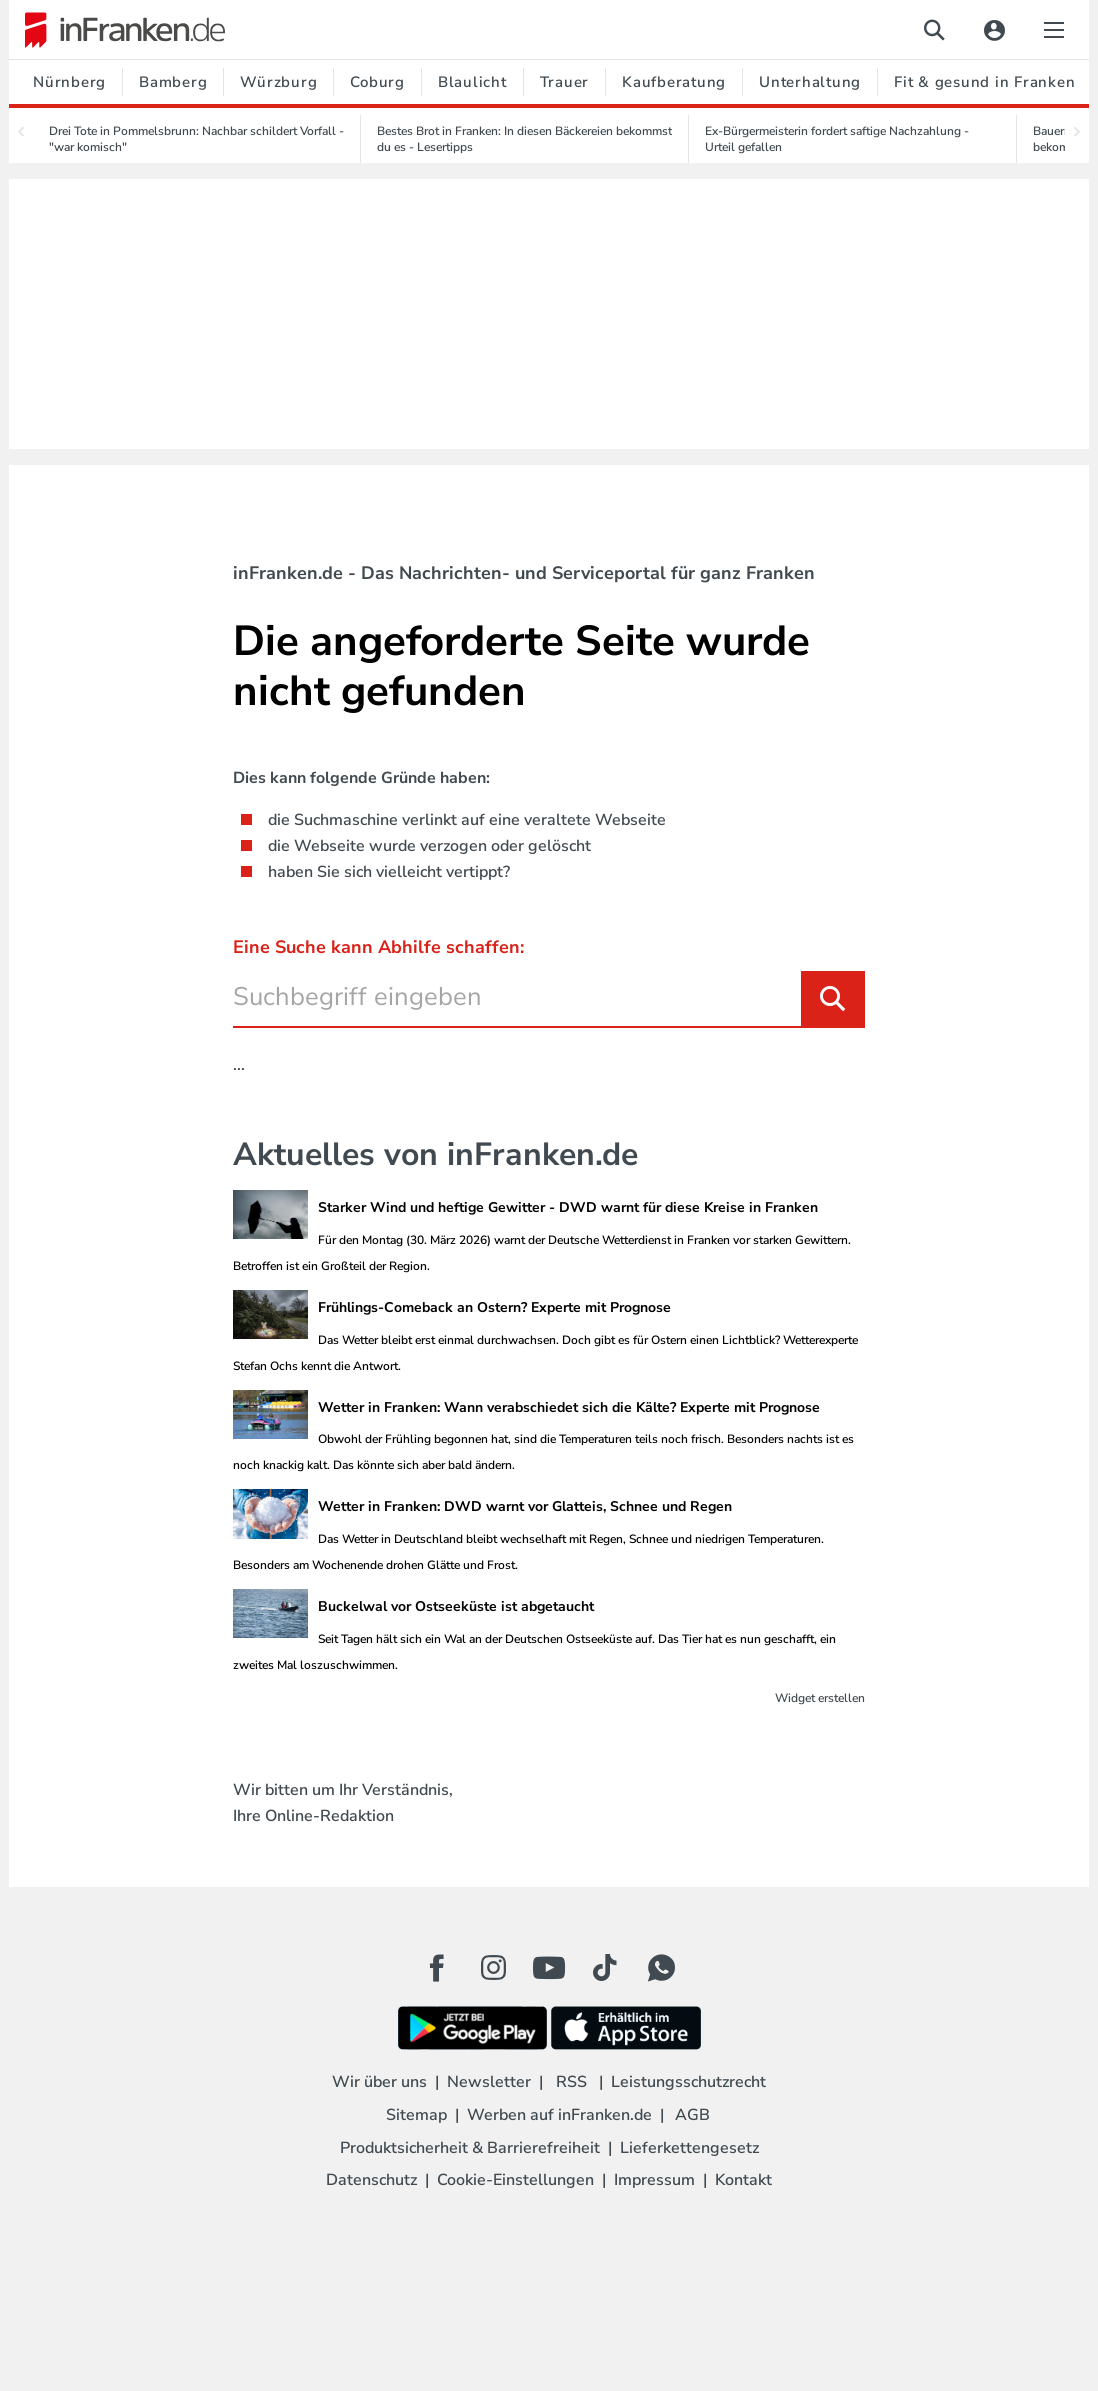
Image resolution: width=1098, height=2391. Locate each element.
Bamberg (173, 82)
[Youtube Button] (549, 1968)
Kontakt (743, 2180)
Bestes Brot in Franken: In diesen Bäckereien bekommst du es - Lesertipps (524, 139)
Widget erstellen (820, 1698)
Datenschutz (371, 2180)
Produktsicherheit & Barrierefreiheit (470, 2148)
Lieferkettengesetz (689, 2148)
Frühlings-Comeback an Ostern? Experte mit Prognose (494, 1307)
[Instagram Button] (493, 1973)
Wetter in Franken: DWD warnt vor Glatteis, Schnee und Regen (525, 1506)
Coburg (377, 82)
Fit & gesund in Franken (984, 82)
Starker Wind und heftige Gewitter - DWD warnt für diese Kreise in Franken (568, 1207)
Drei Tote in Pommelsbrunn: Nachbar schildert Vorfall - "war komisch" (196, 139)
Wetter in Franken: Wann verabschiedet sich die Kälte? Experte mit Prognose (569, 1407)
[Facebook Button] (437, 1968)
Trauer (565, 82)
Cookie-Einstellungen (515, 2180)
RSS (571, 2082)
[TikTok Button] (605, 1968)
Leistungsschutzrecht (688, 2082)
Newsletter (489, 2082)
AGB (692, 2115)
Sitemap (416, 2115)
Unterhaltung (810, 82)
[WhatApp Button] (661, 1968)
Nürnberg (69, 82)
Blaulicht (472, 82)
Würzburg (278, 82)
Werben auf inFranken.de (559, 2115)
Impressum (654, 2180)
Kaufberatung (674, 82)
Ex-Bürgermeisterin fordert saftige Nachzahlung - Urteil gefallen (837, 139)
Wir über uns (379, 2082)
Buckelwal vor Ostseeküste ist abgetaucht (456, 1606)
